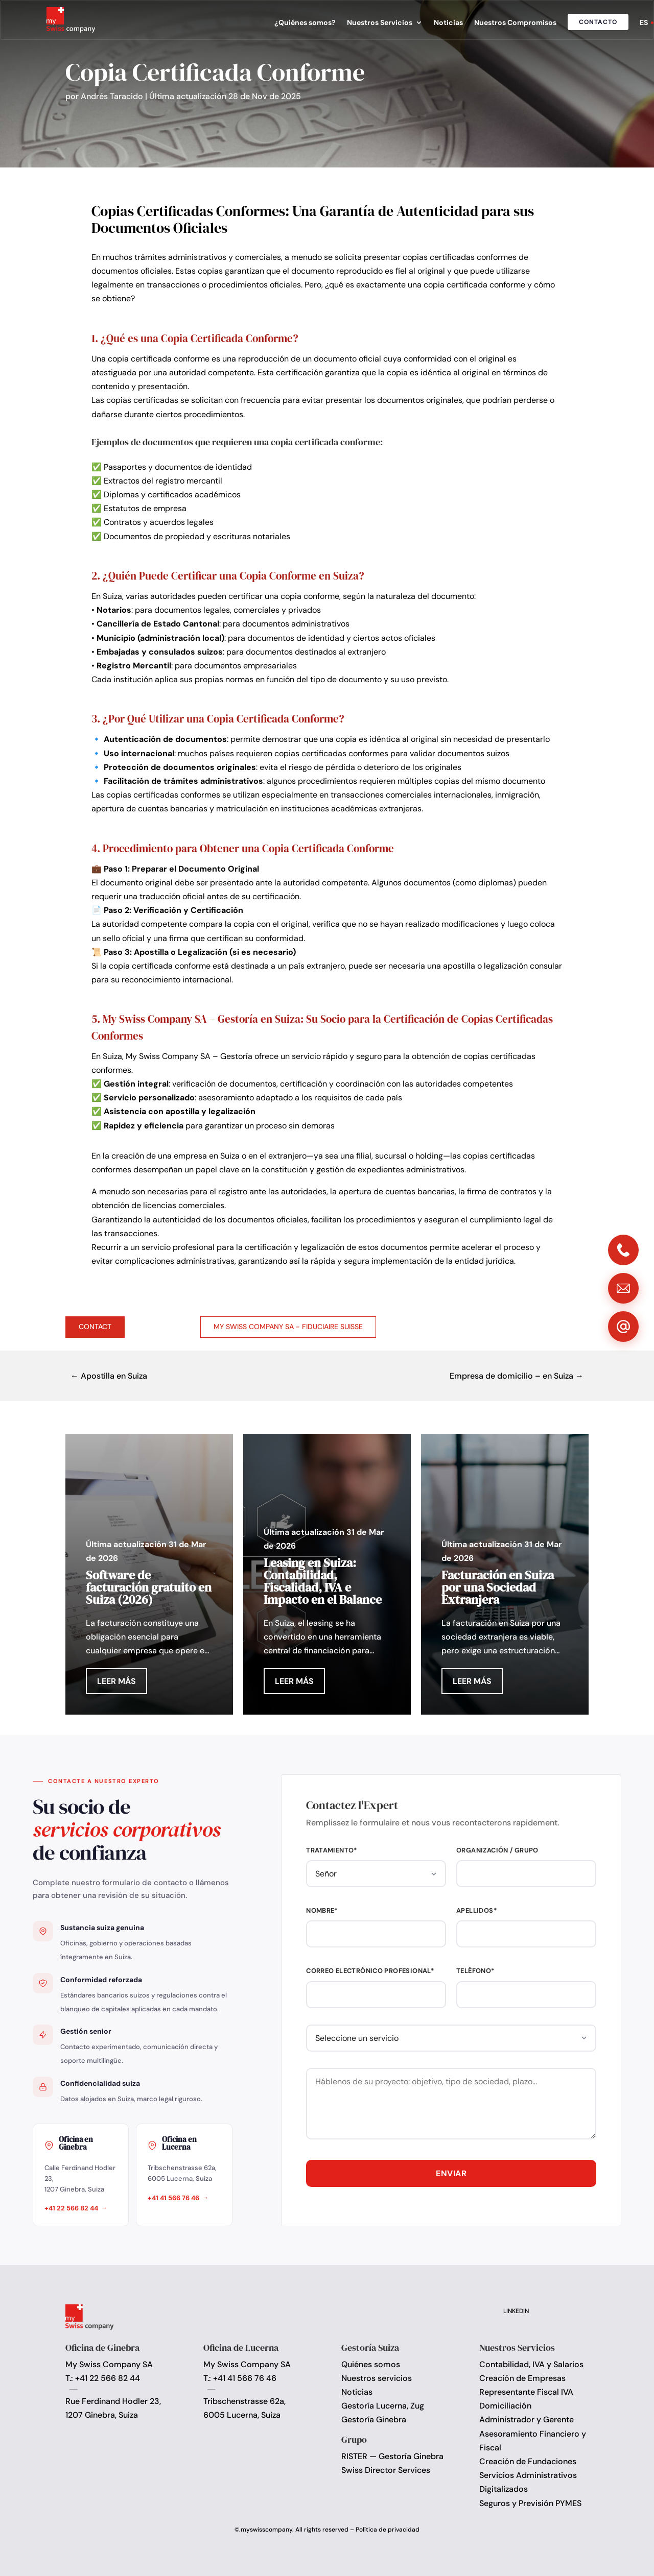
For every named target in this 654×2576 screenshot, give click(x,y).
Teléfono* (475, 1970)
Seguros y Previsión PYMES (530, 2503)
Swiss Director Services (385, 2470)
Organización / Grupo (497, 1850)
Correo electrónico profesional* (370, 1970)
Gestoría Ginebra (373, 2419)
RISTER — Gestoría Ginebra (392, 2456)
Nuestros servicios (376, 2378)
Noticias (448, 23)
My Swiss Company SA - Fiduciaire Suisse (288, 1326)
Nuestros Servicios (379, 23)
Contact (95, 1326)
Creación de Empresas (522, 2378)
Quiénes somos (370, 2364)
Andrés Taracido (112, 96)
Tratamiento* (332, 1850)
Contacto (598, 22)
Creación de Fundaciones (527, 2461)
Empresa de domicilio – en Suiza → (516, 1375)
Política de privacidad (387, 2529)
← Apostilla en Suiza (109, 1375)
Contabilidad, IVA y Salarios (531, 2364)
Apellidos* (476, 1910)
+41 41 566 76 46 (173, 2198)
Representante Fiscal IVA (526, 2392)
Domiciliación (505, 2405)
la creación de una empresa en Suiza (171, 1155)
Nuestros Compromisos (515, 23)
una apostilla (451, 965)
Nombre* (322, 1910)
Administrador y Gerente (526, 2419)
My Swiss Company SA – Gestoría (189, 1056)
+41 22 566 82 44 (71, 2208)
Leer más (116, 1681)
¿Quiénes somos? (305, 23)
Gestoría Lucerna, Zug (382, 2405)
